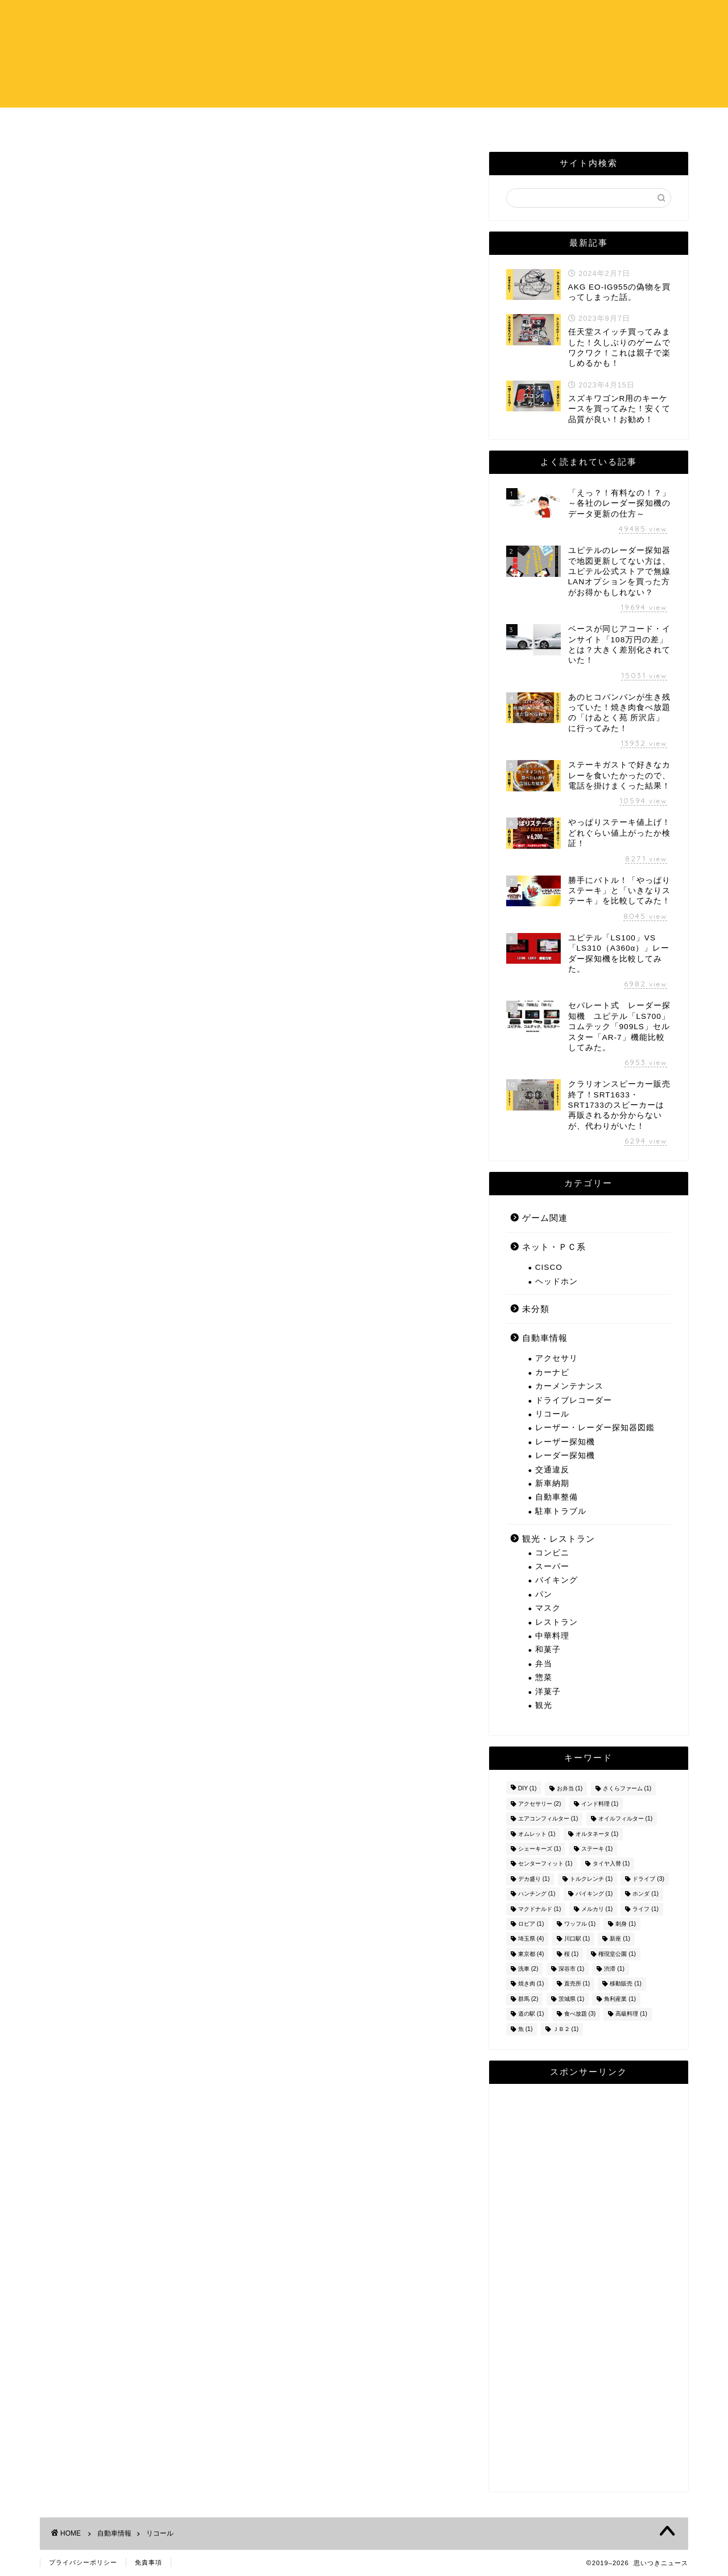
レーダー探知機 (565, 1455)
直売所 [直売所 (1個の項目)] (577, 1984)
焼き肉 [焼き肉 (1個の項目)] (531, 1984)
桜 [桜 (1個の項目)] (571, 1954)
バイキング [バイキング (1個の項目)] (594, 1894)
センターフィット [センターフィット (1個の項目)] (545, 1864)
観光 (543, 1705)
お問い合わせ (433, 122)
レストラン (556, 1622)
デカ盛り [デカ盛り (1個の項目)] (534, 1879)
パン (543, 1594)
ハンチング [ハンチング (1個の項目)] (537, 1894)
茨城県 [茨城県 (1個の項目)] (572, 1999)
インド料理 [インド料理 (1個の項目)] (600, 1804)
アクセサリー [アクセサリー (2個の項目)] (539, 1804)
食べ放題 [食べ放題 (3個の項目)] (580, 2014)
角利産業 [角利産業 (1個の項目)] (620, 1999)
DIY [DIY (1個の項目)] (527, 1789)
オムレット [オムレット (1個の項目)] (537, 1834)
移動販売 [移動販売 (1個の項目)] (626, 1984)
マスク (548, 1608)
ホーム (295, 122)
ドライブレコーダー (573, 1400)
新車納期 (552, 1483)
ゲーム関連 (545, 1218)
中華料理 (552, 1636)
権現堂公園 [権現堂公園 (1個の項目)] (617, 1954)
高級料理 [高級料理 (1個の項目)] (631, 2014)
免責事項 (148, 2562)
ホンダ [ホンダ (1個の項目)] (645, 1894)
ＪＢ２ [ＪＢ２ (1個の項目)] (566, 2029)
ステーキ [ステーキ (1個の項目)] (597, 1849)
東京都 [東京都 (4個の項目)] (531, 1954)
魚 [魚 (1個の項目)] (525, 2029)
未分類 (535, 1309)
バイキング (556, 1580)
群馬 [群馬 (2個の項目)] (528, 1999)
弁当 (543, 1663)
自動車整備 (556, 1497)
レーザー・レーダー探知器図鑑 (595, 1427)
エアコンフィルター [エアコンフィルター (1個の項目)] (548, 1819)
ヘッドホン (556, 1281)
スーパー (552, 1566)
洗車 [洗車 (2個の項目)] (528, 1969)
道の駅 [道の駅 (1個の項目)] (531, 2014)
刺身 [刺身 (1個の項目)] (625, 1924)
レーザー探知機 (565, 1442)
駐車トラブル (560, 1511)
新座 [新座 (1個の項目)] (620, 1939)
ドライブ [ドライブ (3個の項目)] (648, 1879)
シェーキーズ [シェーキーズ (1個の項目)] (539, 1849)
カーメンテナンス (569, 1386)
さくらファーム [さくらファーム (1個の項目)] (627, 1789)
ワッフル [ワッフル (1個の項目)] (580, 1924)
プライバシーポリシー (83, 2562)
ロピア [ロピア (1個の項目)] (531, 1924)
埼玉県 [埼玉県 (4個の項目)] (531, 1939)
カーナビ (552, 1372)
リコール (552, 1414)
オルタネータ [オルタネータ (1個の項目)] (597, 1834)
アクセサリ (556, 1358)
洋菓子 (548, 1691)
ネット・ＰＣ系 (554, 1247)
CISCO (548, 1267)
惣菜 (543, 1677)
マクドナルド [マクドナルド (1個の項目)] (539, 1909)
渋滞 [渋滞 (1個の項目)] (614, 1969)
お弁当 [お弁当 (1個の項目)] (570, 1789)
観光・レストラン (558, 1538)
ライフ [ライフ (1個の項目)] (645, 1909)
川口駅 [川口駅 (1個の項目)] (577, 1939)
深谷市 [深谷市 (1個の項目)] (572, 1969)
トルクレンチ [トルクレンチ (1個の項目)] (591, 1879)
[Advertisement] (588, 2288)
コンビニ (552, 1553)
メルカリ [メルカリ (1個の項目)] (597, 1909)
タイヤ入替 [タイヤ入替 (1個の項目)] (611, 1864)
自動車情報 (545, 1338)
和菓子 (548, 1649)
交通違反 (552, 1469)
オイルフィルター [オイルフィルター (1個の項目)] (625, 1819)
